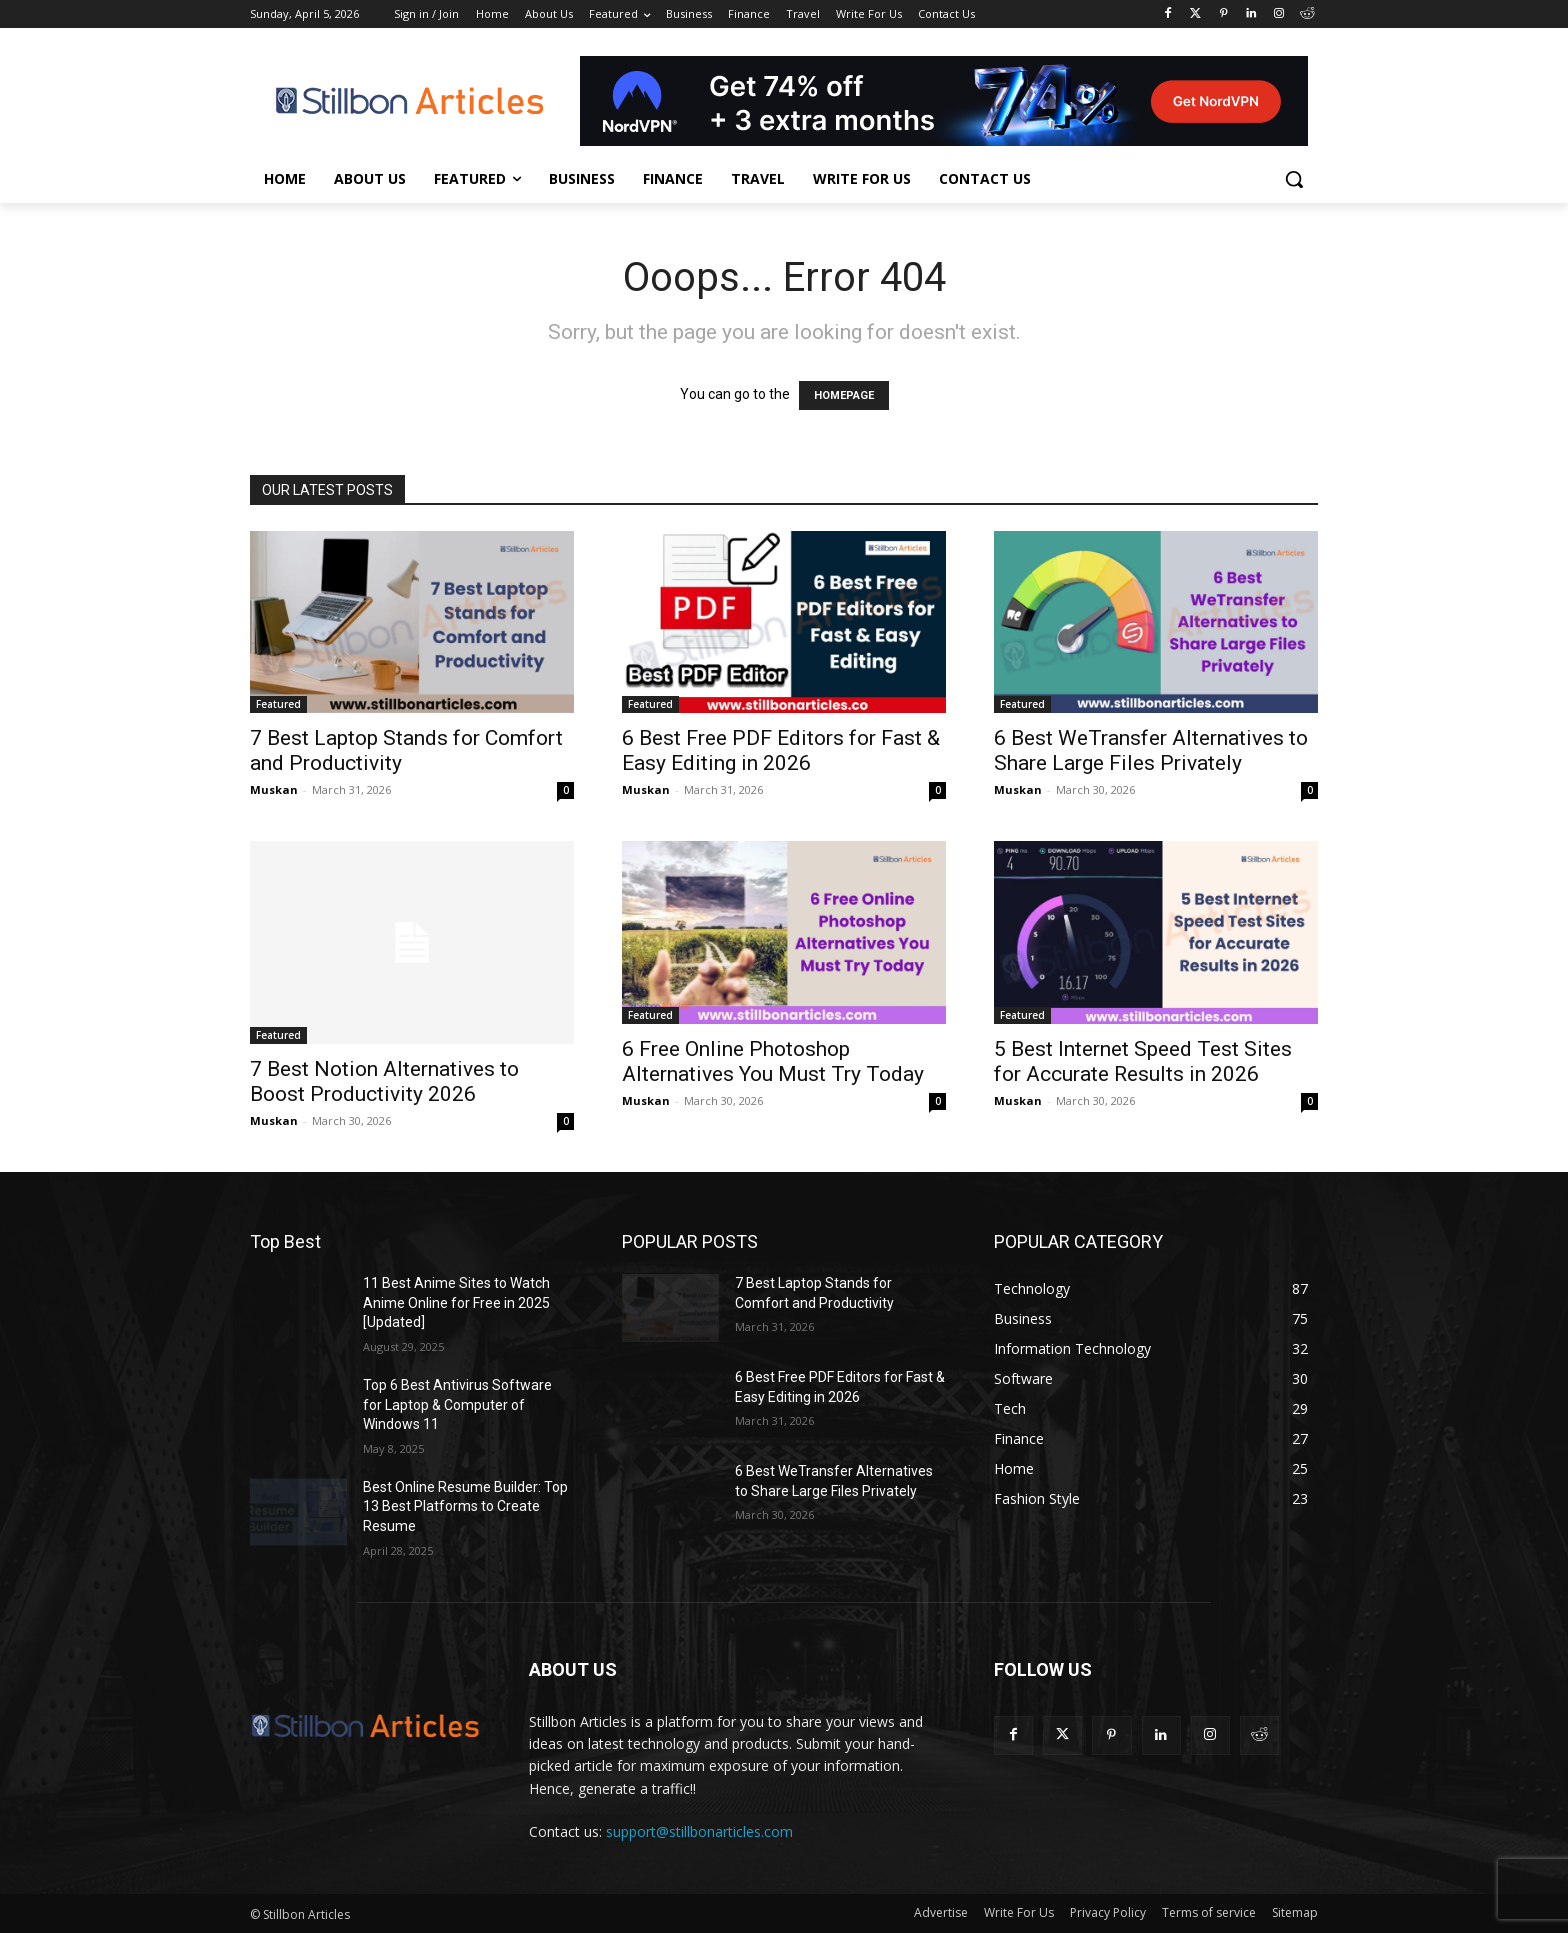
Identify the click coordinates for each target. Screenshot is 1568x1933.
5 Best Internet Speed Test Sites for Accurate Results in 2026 (1143, 1061)
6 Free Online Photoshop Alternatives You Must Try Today (773, 1061)
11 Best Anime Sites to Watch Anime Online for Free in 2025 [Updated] (456, 1302)
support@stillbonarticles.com (699, 1831)
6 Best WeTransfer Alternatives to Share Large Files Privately (1151, 750)
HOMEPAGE (844, 395)
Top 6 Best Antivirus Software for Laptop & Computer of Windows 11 (457, 1404)
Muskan (274, 789)
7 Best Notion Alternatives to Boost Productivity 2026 (384, 1081)
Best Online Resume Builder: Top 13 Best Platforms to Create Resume (465, 1506)
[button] (1294, 179)
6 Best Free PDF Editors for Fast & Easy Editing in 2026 (781, 750)
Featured (278, 704)
